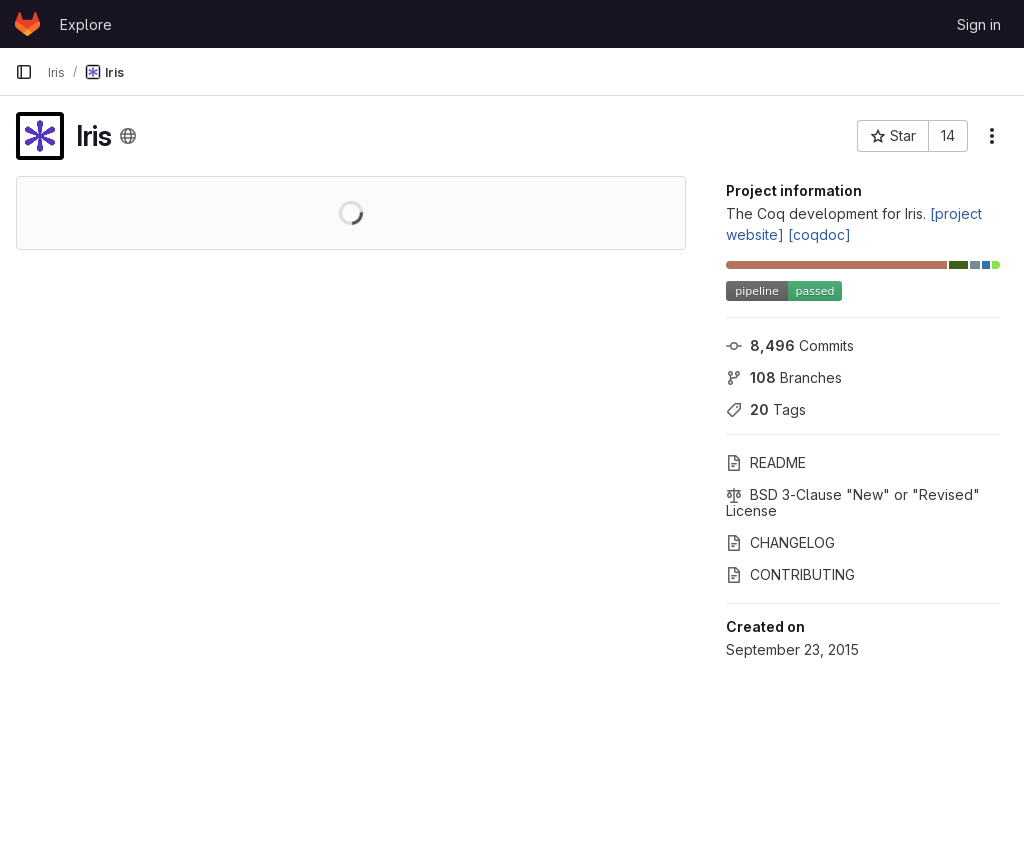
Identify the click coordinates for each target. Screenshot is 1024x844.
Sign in (979, 24)
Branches (784, 377)
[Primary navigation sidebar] (24, 72)
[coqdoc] (819, 234)
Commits (790, 345)
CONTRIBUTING (790, 574)
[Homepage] (27, 24)
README (766, 462)
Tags (766, 409)
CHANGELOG (780, 542)
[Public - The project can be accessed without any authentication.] (128, 136)
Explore (86, 24)
